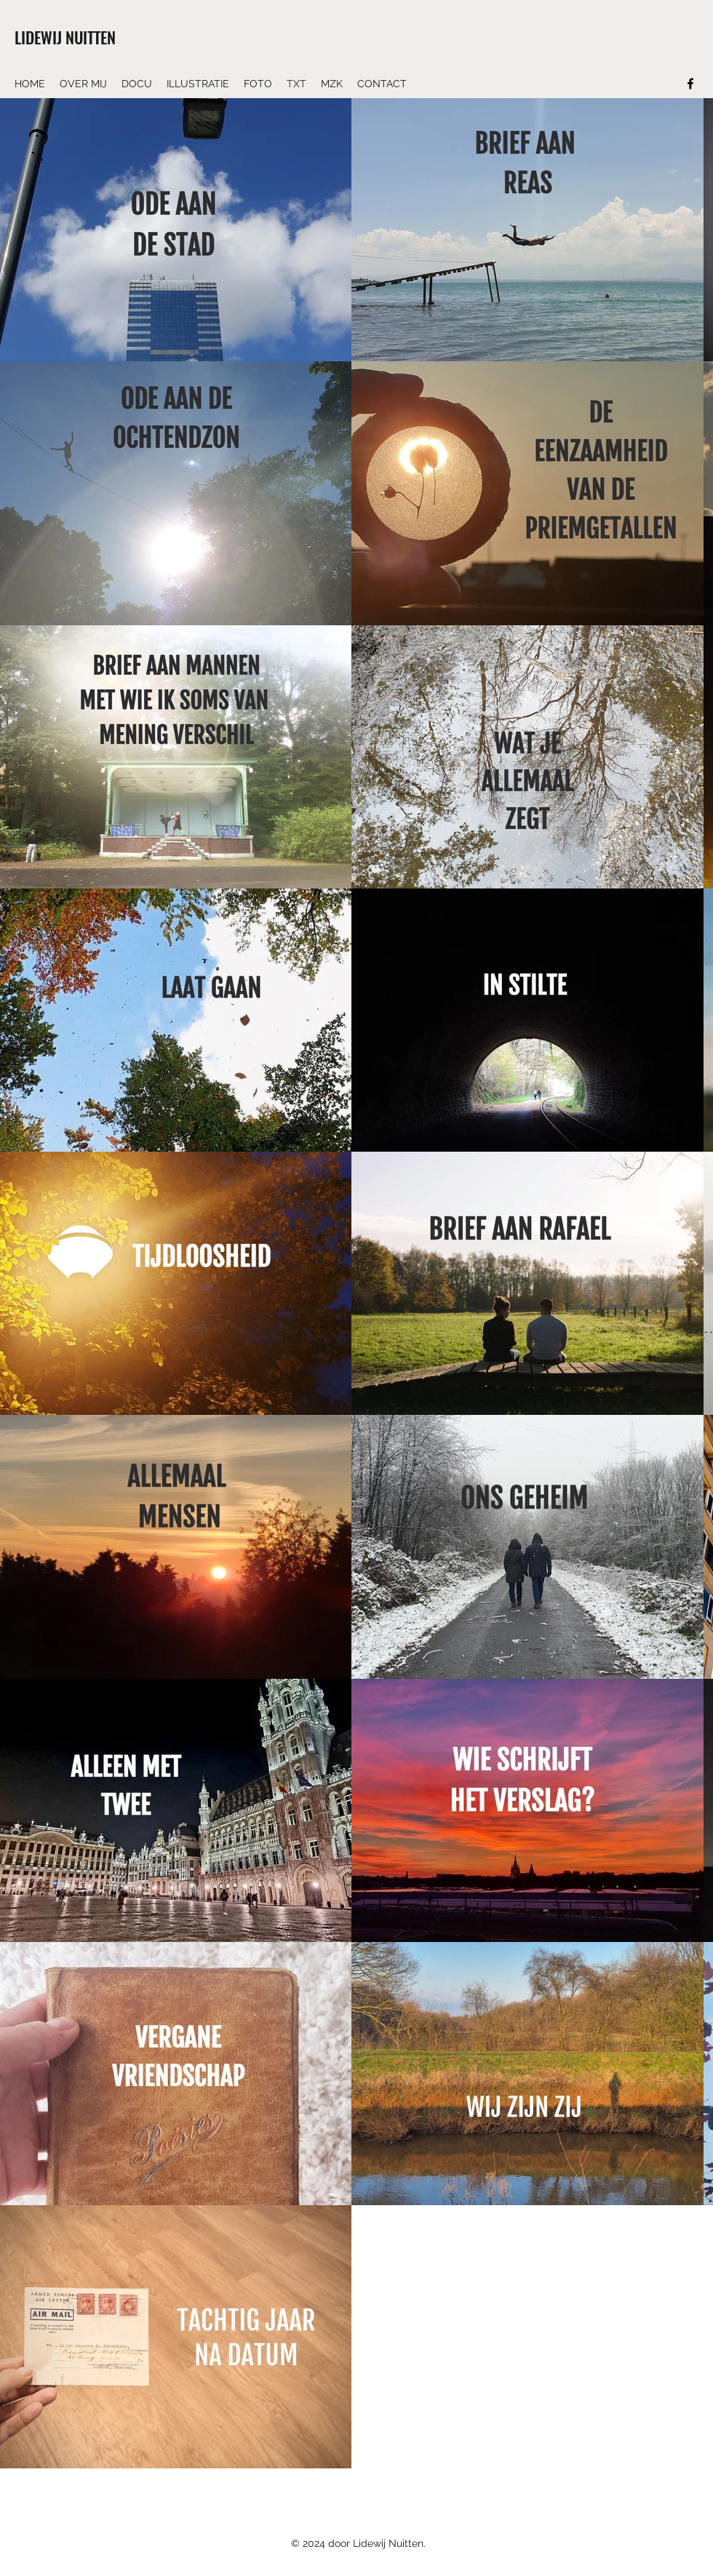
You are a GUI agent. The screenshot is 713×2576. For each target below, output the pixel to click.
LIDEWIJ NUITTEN (65, 37)
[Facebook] (690, 83)
